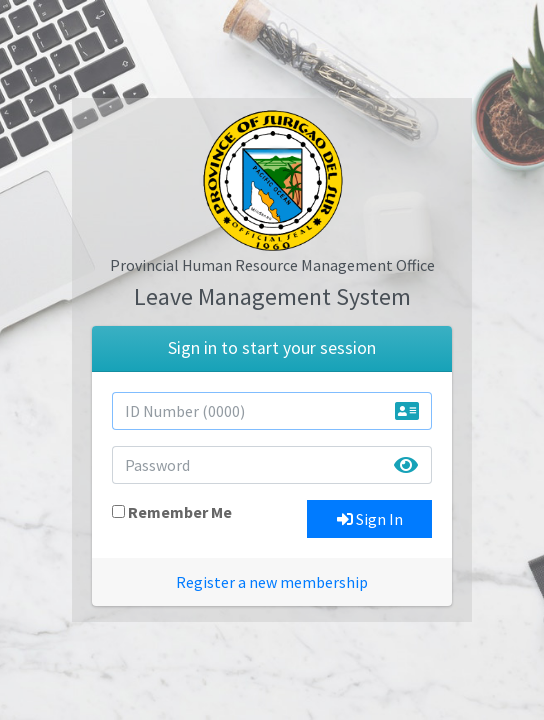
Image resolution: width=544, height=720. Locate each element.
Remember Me (180, 512)
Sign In (370, 519)
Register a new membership (272, 582)
